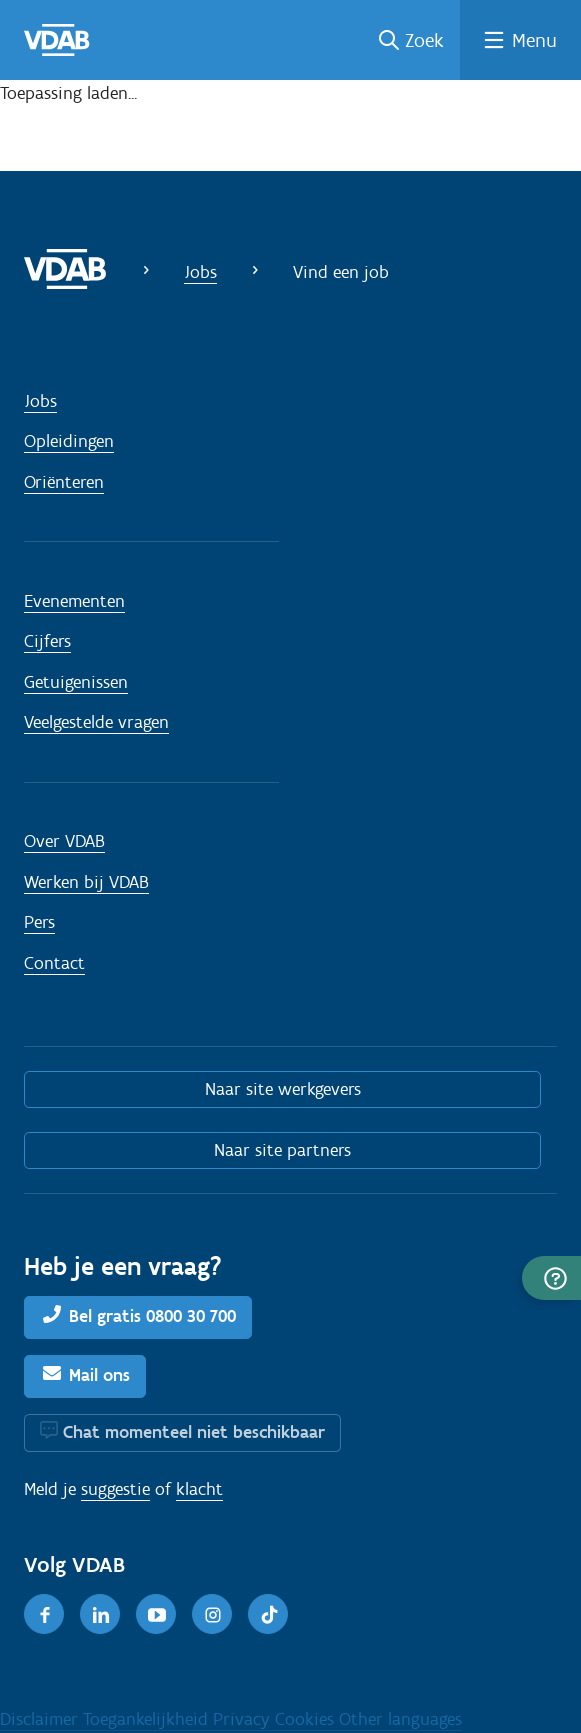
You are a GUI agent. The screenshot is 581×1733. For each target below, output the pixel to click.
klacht (199, 1489)
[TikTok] (268, 1614)
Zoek (424, 40)
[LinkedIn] (100, 1614)
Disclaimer (41, 1719)
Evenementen (74, 601)
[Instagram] (212, 1614)
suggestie (115, 1489)
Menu (534, 40)
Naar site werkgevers (283, 1089)
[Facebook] (44, 1614)
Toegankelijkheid (148, 1719)
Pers (39, 922)
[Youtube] (156, 1614)
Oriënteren (64, 482)
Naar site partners (282, 1150)
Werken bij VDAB (86, 882)
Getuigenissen (76, 682)
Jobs (200, 272)
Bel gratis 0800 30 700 (152, 1316)
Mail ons (99, 1375)
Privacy (244, 1719)
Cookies (307, 1719)
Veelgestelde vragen (96, 722)
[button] (551, 1278)
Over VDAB (64, 841)
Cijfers (47, 641)
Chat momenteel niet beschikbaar (194, 1432)
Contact (54, 963)
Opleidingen (69, 441)
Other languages (400, 1719)
